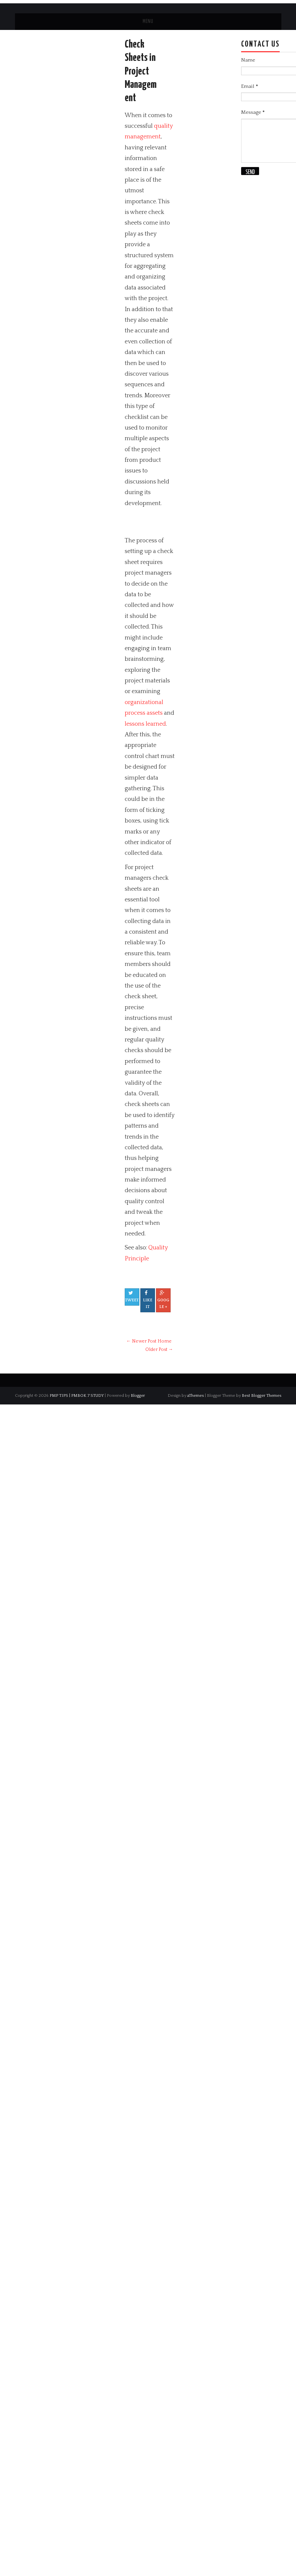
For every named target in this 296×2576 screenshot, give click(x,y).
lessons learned (145, 724)
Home (165, 1341)
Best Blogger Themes (261, 1395)
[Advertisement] (202, 522)
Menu (148, 21)
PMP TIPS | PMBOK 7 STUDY (77, 1395)
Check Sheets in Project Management (141, 71)
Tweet (132, 1296)
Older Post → (159, 1349)
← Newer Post (141, 1341)
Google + (163, 1299)
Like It (147, 1299)
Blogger (138, 1395)
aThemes (195, 1395)
